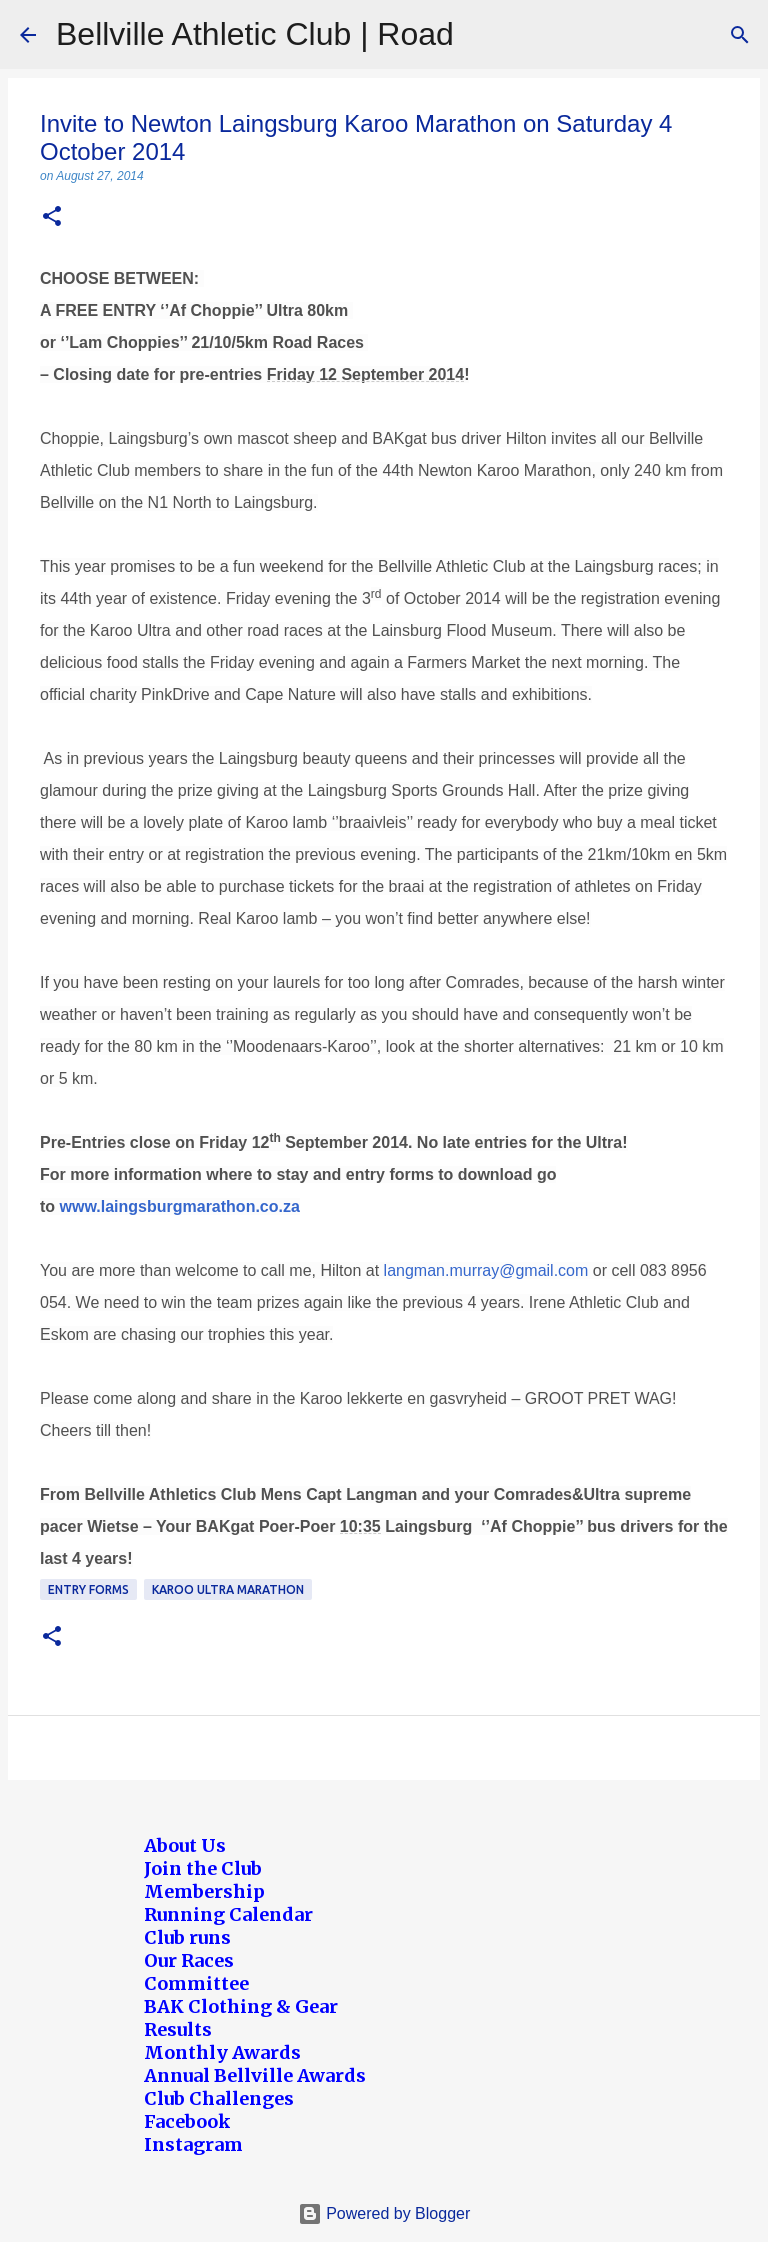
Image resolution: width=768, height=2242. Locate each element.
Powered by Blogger (384, 2213)
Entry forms (88, 1589)
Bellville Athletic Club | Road (255, 34)
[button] (52, 217)
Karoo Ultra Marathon (228, 1589)
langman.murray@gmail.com (486, 1270)
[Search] (740, 35)
